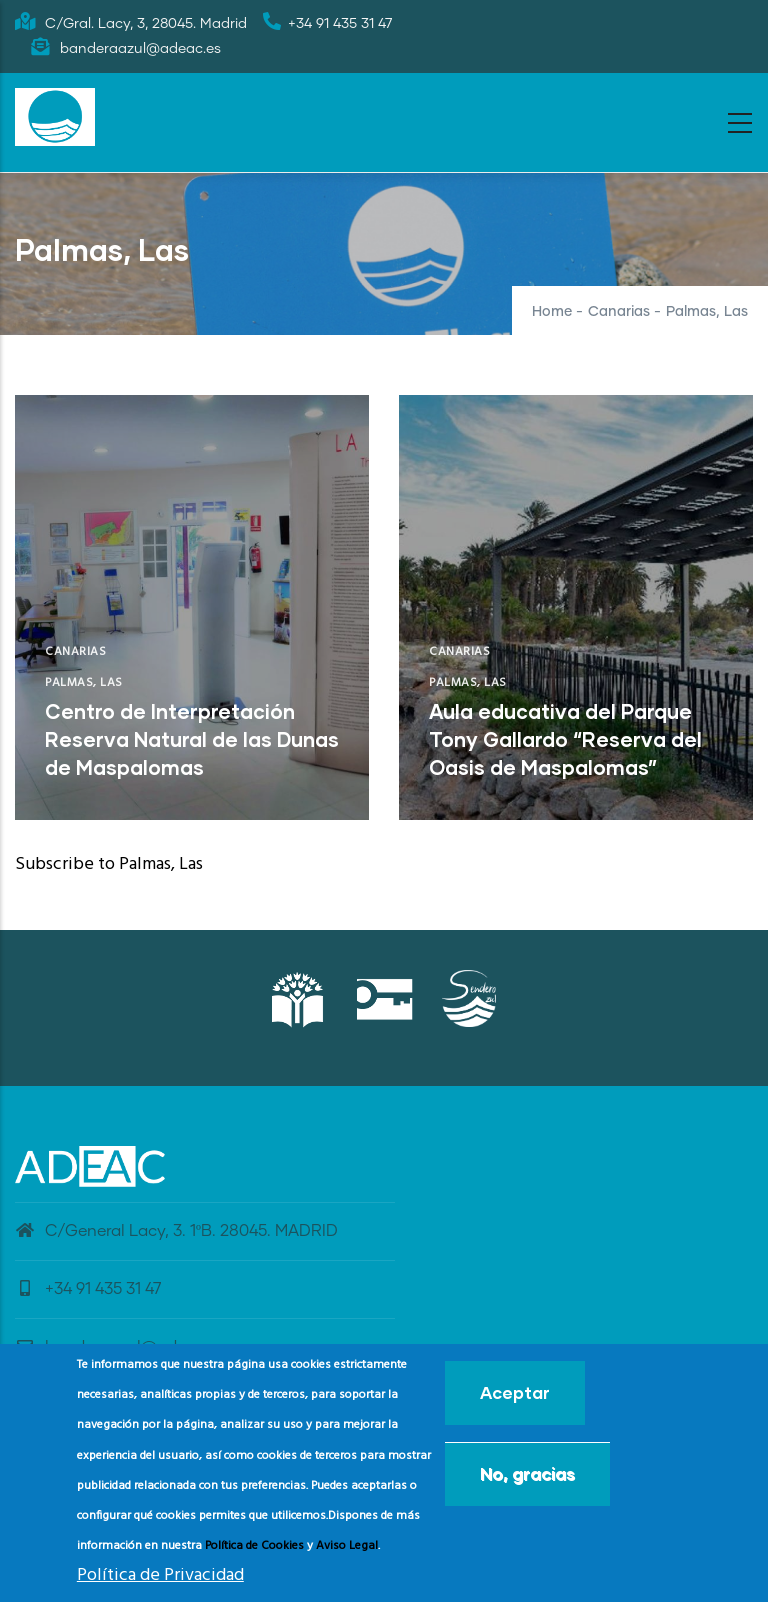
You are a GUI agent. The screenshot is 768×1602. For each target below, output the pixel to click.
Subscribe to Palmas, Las (109, 864)
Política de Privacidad (160, 1575)
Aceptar (515, 1392)
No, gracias (527, 1473)
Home (552, 312)
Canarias (619, 312)
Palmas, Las (84, 683)
